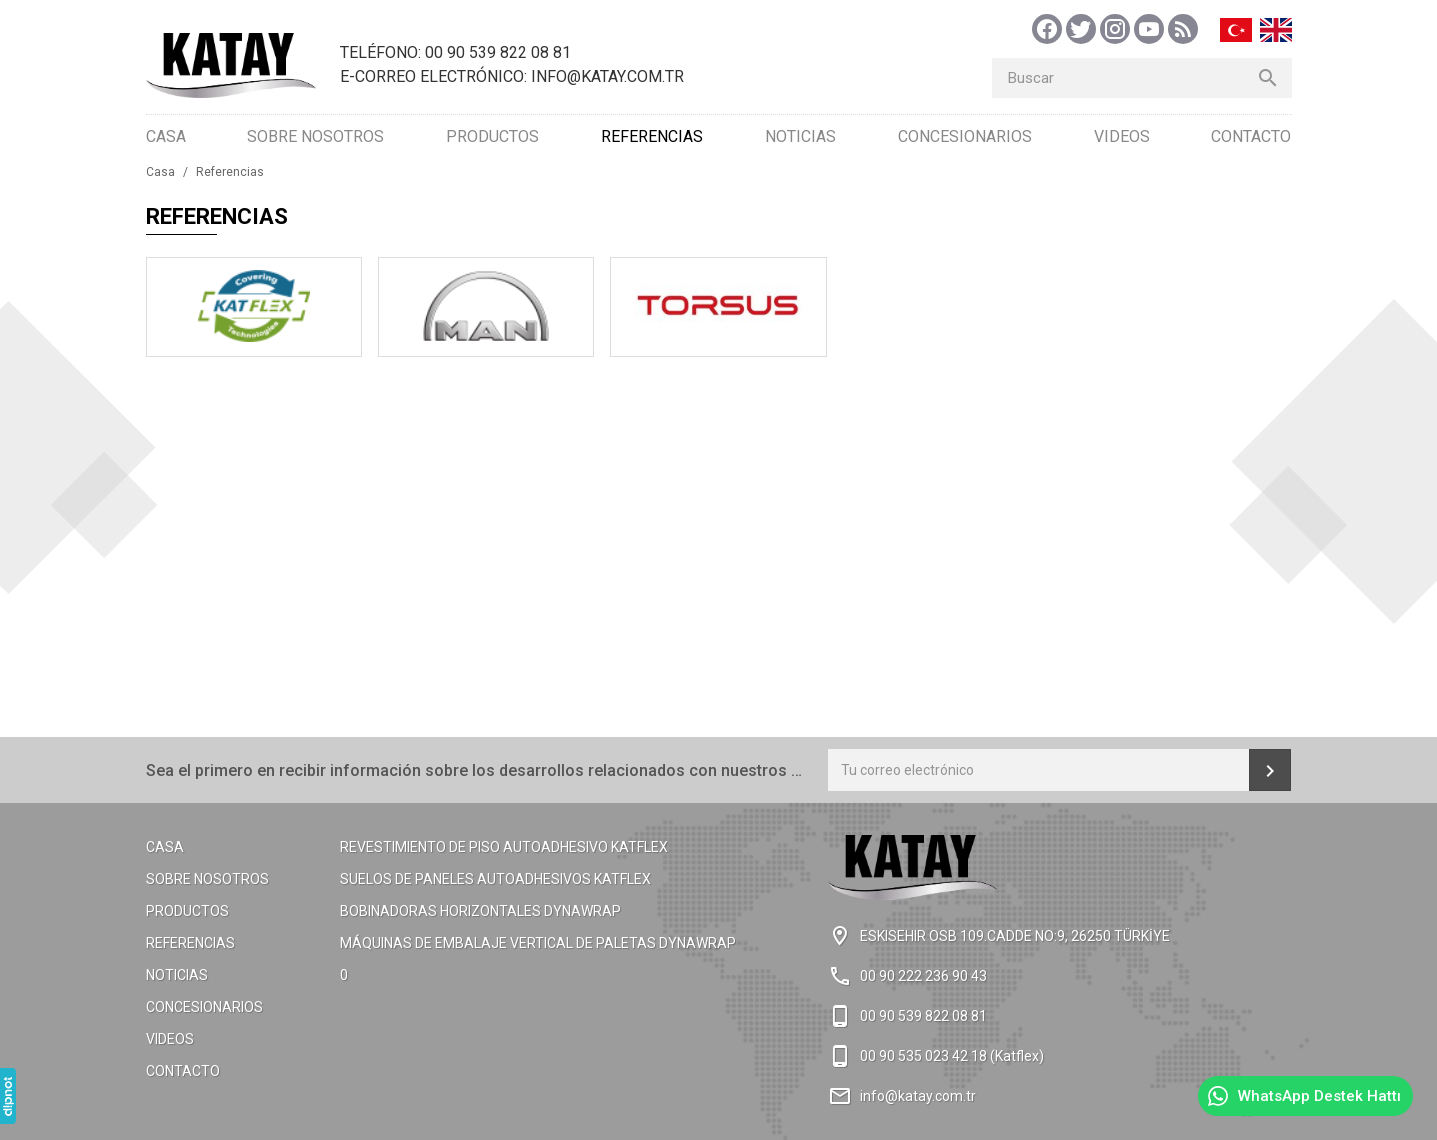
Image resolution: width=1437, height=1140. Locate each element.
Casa (166, 136)
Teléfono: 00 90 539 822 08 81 (455, 52)
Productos (492, 136)
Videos (1122, 136)
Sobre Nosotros (315, 136)
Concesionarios (965, 136)
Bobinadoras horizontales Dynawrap (480, 911)
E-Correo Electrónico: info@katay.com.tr (512, 76)
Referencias (652, 136)
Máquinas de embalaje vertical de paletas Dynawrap (538, 943)
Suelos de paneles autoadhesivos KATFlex (495, 879)
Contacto (1251, 136)
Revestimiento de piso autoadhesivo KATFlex (504, 847)
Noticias (800, 136)
